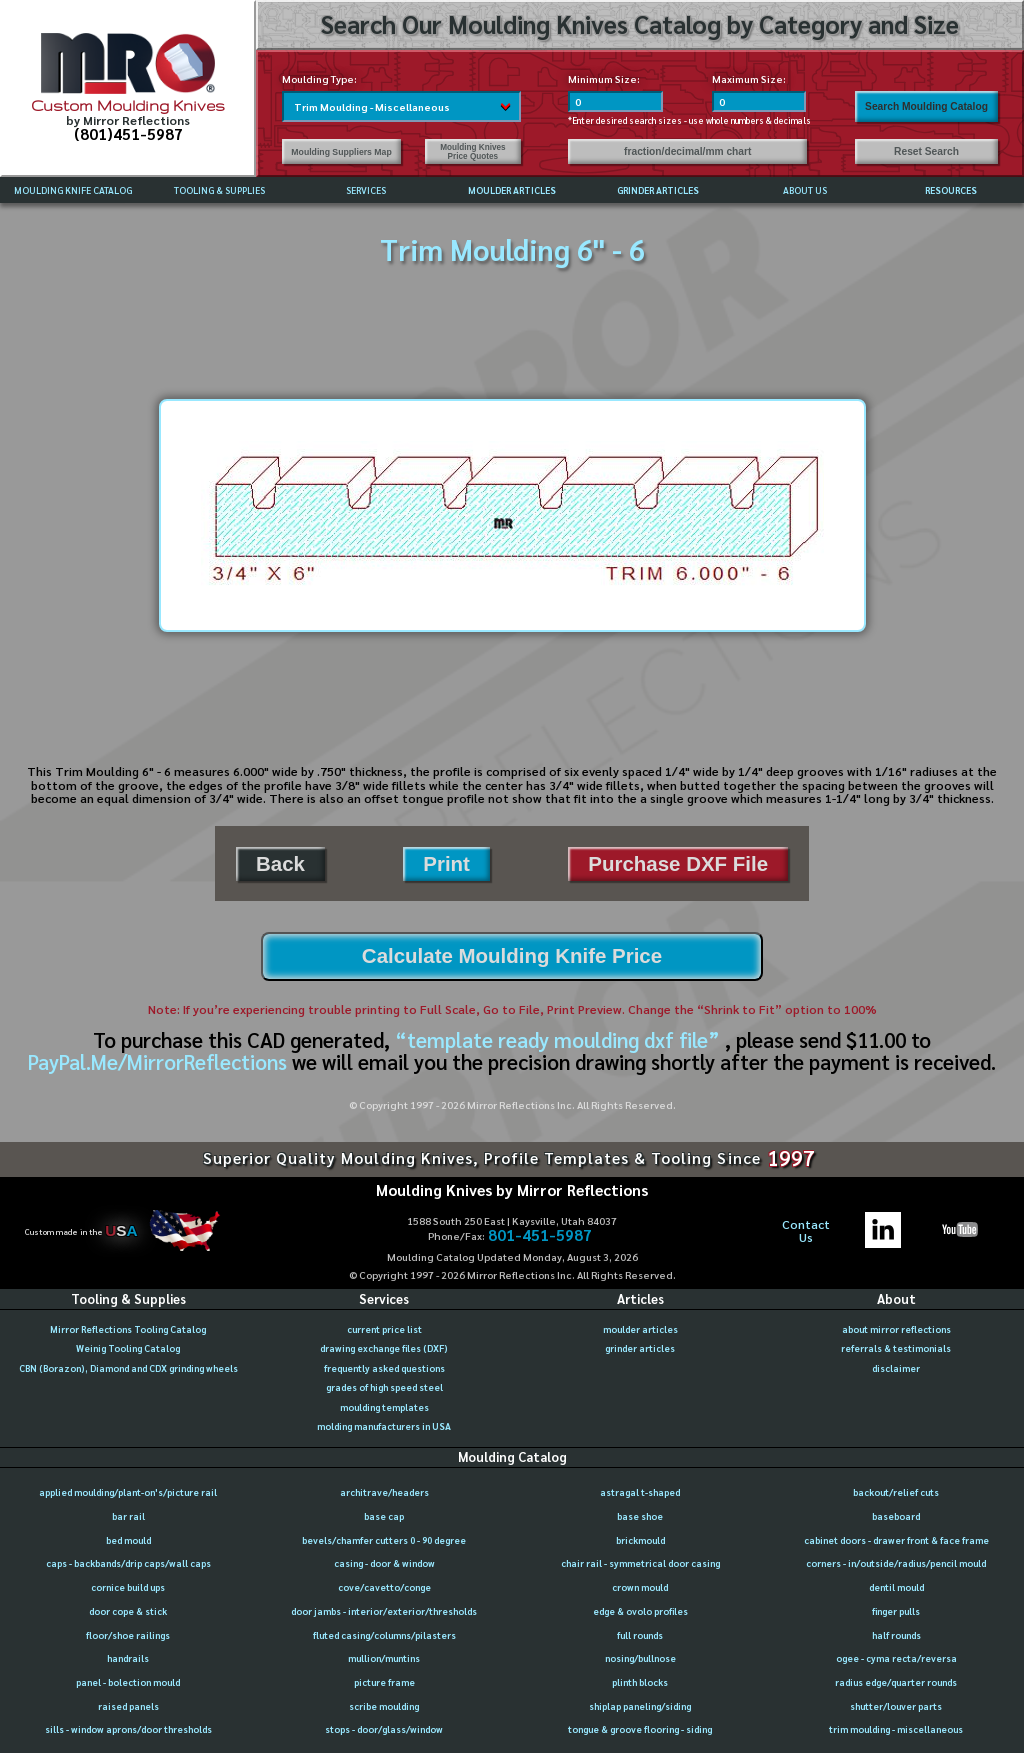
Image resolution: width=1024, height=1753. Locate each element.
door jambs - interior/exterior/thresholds (384, 1611)
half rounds (896, 1635)
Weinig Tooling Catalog (128, 1348)
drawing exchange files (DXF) (384, 1348)
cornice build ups (128, 1587)
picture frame (384, 1682)
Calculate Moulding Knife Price (512, 955)
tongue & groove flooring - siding (640, 1729)
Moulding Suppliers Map (341, 152)
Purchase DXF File (678, 863)
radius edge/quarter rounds (896, 1682)
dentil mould (896, 1587)
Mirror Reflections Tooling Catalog (128, 1329)
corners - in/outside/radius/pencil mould (896, 1563)
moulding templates (384, 1407)
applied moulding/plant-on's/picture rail (128, 1492)
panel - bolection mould (128, 1682)
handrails (128, 1658)
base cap (384, 1516)
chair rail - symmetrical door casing (640, 1563)
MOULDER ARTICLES (512, 190)
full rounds (640, 1635)
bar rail (128, 1516)
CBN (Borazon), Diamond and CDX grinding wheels (128, 1368)
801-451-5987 (540, 1235)
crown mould (640, 1587)
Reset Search (926, 151)
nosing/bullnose (640, 1658)
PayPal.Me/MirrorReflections (160, 1061)
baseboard (896, 1516)
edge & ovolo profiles (640, 1611)
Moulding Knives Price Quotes (473, 152)
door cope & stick (128, 1611)
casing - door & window (384, 1563)
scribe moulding (384, 1706)
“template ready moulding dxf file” (557, 1039)
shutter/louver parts (896, 1706)
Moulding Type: (319, 78)
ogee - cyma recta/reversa (896, 1658)
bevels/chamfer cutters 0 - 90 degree (384, 1540)
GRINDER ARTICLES (658, 190)
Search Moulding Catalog (926, 106)
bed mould (128, 1540)
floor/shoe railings (128, 1635)
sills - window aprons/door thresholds (128, 1729)
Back (280, 863)
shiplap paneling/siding (640, 1706)
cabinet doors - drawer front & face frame (896, 1540)
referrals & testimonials (896, 1348)
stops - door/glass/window (384, 1729)
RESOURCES (951, 190)
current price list (384, 1329)
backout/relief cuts (896, 1492)
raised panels (128, 1706)
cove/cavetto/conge (384, 1587)
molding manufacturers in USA (384, 1426)
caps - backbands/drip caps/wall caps (128, 1563)
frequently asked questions (384, 1368)
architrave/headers (384, 1492)
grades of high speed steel (384, 1387)
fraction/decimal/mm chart (687, 151)
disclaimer (896, 1368)
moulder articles (640, 1329)
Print (446, 863)
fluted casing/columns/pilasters (384, 1635)
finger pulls (896, 1611)
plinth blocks (640, 1682)
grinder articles (640, 1348)
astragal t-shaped (640, 1492)
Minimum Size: (604, 78)
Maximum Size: (749, 78)
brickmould (640, 1540)
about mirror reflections (896, 1329)
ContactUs (806, 1231)
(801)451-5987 (128, 134)
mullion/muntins (384, 1658)
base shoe (640, 1516)
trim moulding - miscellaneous (896, 1729)
